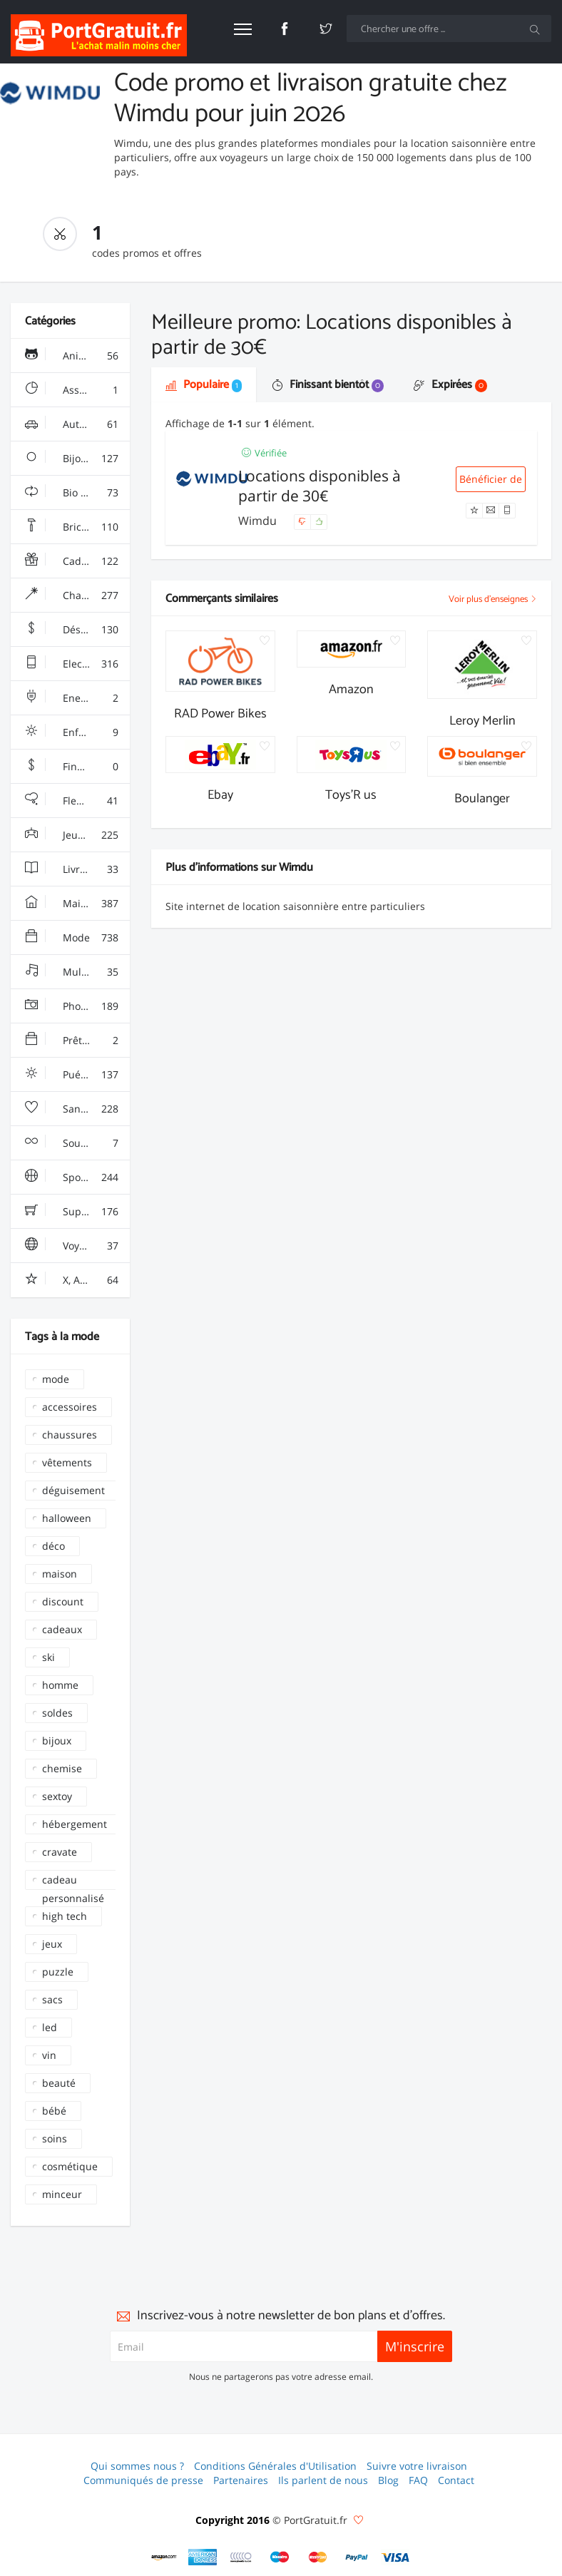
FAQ (418, 2480)
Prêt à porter (74, 1040)
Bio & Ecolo (71, 493)
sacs (52, 1999)
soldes (57, 1712)
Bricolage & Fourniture (77, 527)
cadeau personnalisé (73, 1881)
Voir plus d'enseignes (493, 599)
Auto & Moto (73, 424)
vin (49, 2055)
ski (48, 1657)
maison (59, 1573)
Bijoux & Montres (77, 458)
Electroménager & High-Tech (77, 664)
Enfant (71, 732)
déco (53, 1546)
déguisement (73, 1490)
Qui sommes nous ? (137, 2466)
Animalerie (71, 356)
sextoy (57, 1796)
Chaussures (72, 595)
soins (54, 2138)
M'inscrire (414, 2346)
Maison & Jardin (77, 903)
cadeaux (62, 1629)
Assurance (71, 390)
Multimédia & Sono (77, 972)
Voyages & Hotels (77, 1246)
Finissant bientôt (328, 384)
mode (55, 1379)
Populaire (203, 384)
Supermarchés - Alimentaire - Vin (77, 1212)
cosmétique (70, 2166)
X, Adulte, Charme (77, 1280)
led (49, 2027)
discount (62, 1601)
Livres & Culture (77, 869)
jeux (52, 1944)
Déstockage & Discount (77, 630)
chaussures (69, 1434)
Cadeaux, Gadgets (77, 561)
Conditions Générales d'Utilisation (275, 2466)
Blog (388, 2480)
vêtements (67, 1462)
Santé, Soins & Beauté (77, 1109)
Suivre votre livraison (417, 2466)
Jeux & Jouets (75, 835)
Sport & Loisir (76, 1177)
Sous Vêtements (77, 1143)
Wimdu (259, 520)
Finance (71, 767)
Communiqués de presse (143, 2480)
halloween (66, 1518)
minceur (62, 2194)
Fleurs (71, 801)
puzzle (57, 1971)
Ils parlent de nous (323, 2480)
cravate (59, 1852)
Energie (71, 698)
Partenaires (240, 2480)
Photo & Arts (73, 1006)
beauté (59, 2083)
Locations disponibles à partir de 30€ (319, 486)
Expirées (450, 384)
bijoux (56, 1740)
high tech (64, 1916)
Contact (456, 2480)
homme (60, 1685)
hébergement (74, 1824)
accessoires (69, 1407)
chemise (62, 1768)
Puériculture (73, 1075)
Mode (71, 938)
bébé (54, 2110)
